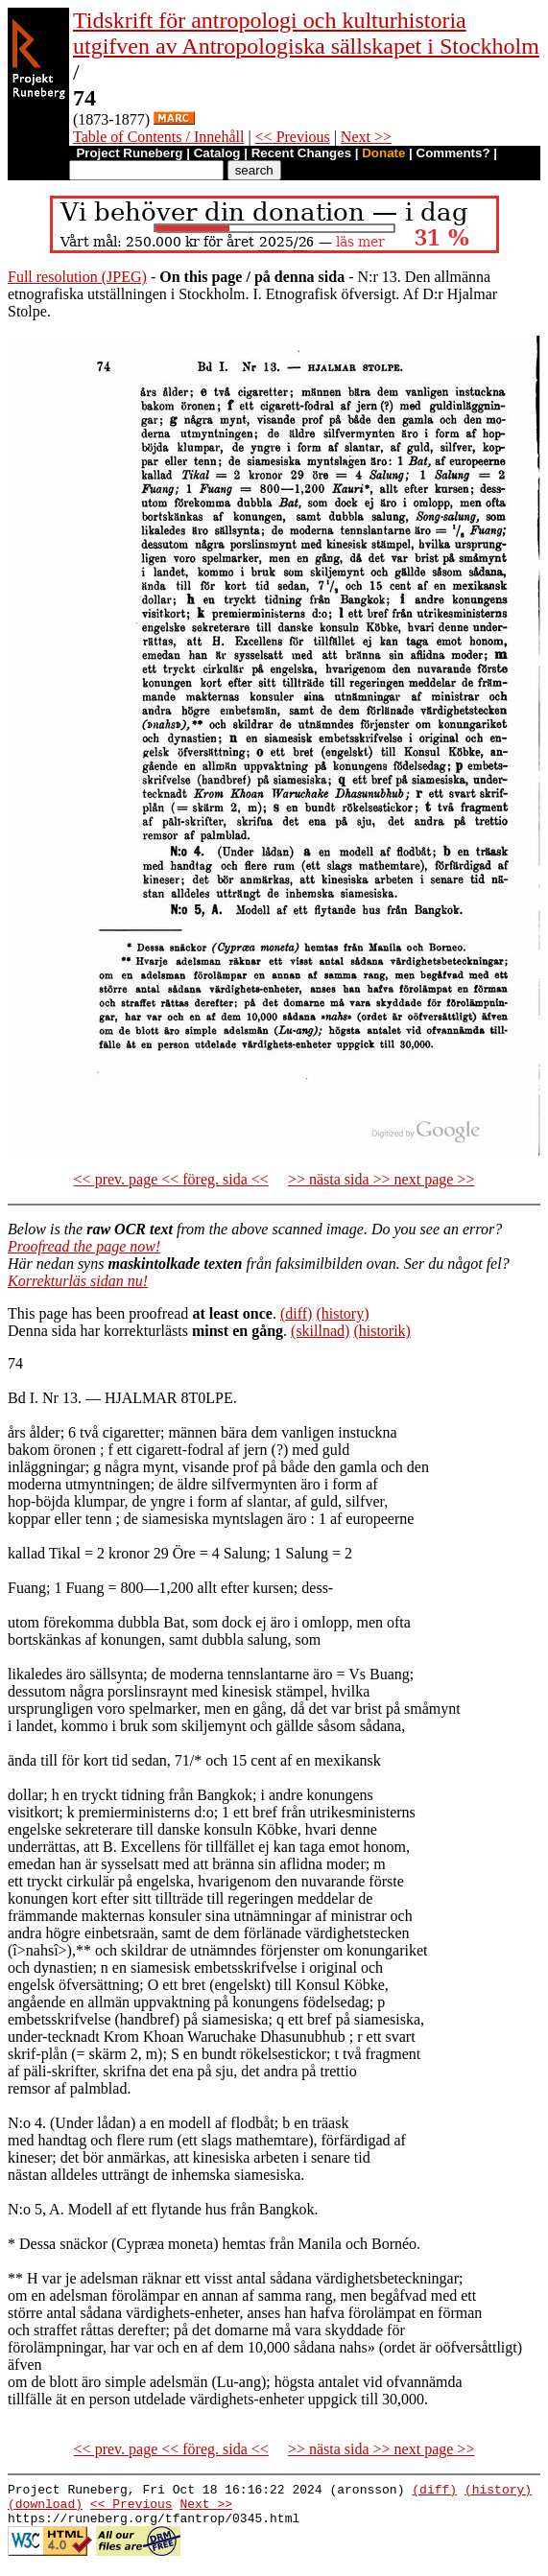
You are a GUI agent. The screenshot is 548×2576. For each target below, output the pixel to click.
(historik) (382, 1331)
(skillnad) (320, 1331)
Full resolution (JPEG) (77, 277)
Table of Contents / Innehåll (158, 137)
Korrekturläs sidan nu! (78, 1281)
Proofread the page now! (84, 1246)
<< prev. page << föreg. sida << (171, 1179)
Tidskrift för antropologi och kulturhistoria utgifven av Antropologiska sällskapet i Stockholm (306, 33)
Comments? (453, 153)
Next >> (366, 137)
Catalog (217, 153)
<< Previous (292, 137)
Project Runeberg (129, 153)
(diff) (296, 1313)
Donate (383, 153)
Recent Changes (301, 153)
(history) (342, 1313)
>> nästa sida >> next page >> (381, 1179)
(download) (45, 2508)
